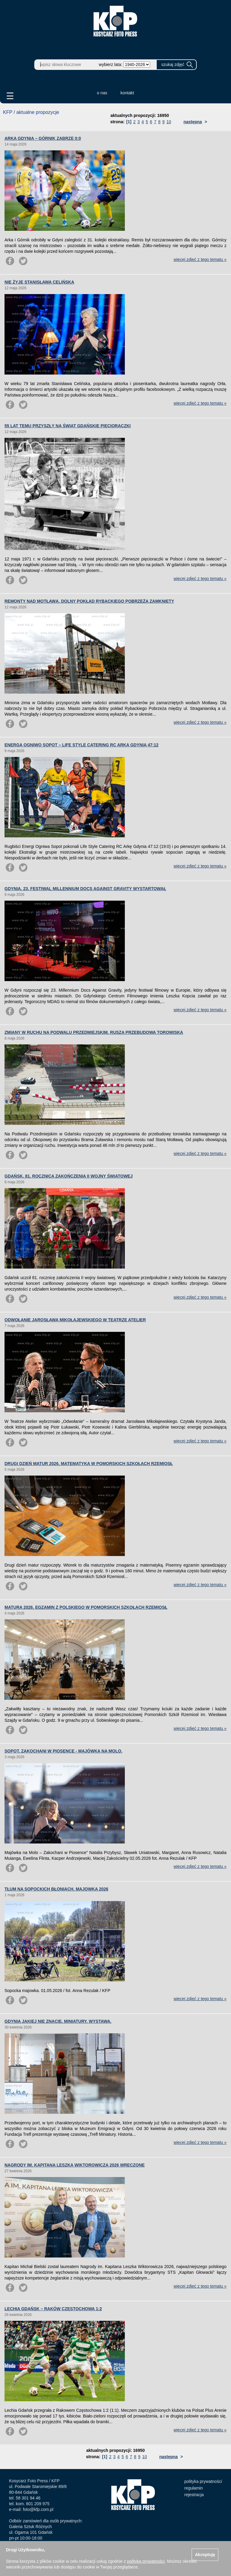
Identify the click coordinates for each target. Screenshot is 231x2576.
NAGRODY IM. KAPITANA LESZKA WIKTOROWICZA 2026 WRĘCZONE (75, 2165)
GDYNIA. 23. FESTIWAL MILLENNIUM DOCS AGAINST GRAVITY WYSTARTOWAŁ (85, 888)
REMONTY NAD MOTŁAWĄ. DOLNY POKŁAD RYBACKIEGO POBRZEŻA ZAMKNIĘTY (89, 601)
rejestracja (194, 2494)
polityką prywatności (146, 2561)
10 (168, 121)
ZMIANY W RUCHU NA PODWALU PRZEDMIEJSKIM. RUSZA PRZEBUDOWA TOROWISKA (94, 1032)
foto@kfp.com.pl (38, 2509)
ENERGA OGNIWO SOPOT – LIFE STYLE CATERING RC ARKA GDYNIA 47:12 (82, 744)
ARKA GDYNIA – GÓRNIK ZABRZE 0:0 (43, 138)
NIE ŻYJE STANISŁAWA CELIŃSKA (39, 282)
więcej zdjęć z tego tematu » (200, 259)
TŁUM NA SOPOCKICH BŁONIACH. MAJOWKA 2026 (56, 1889)
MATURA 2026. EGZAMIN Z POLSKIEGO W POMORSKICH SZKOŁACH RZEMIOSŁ (86, 1607)
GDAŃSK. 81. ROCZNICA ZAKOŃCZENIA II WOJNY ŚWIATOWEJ (69, 1176)
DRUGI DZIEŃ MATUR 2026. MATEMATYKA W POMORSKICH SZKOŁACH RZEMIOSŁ (89, 1463)
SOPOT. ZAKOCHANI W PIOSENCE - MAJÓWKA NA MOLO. (63, 1751)
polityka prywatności (203, 2481)
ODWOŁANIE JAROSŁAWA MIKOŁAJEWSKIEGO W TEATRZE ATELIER (75, 1319)
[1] (128, 121)
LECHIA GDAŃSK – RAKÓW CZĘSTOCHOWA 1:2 (53, 2308)
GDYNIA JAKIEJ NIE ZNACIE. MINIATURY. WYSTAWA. (58, 2021)
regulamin (193, 2488)
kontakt (127, 92)
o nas (102, 92)
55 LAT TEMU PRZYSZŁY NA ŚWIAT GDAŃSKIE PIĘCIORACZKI (68, 425)
